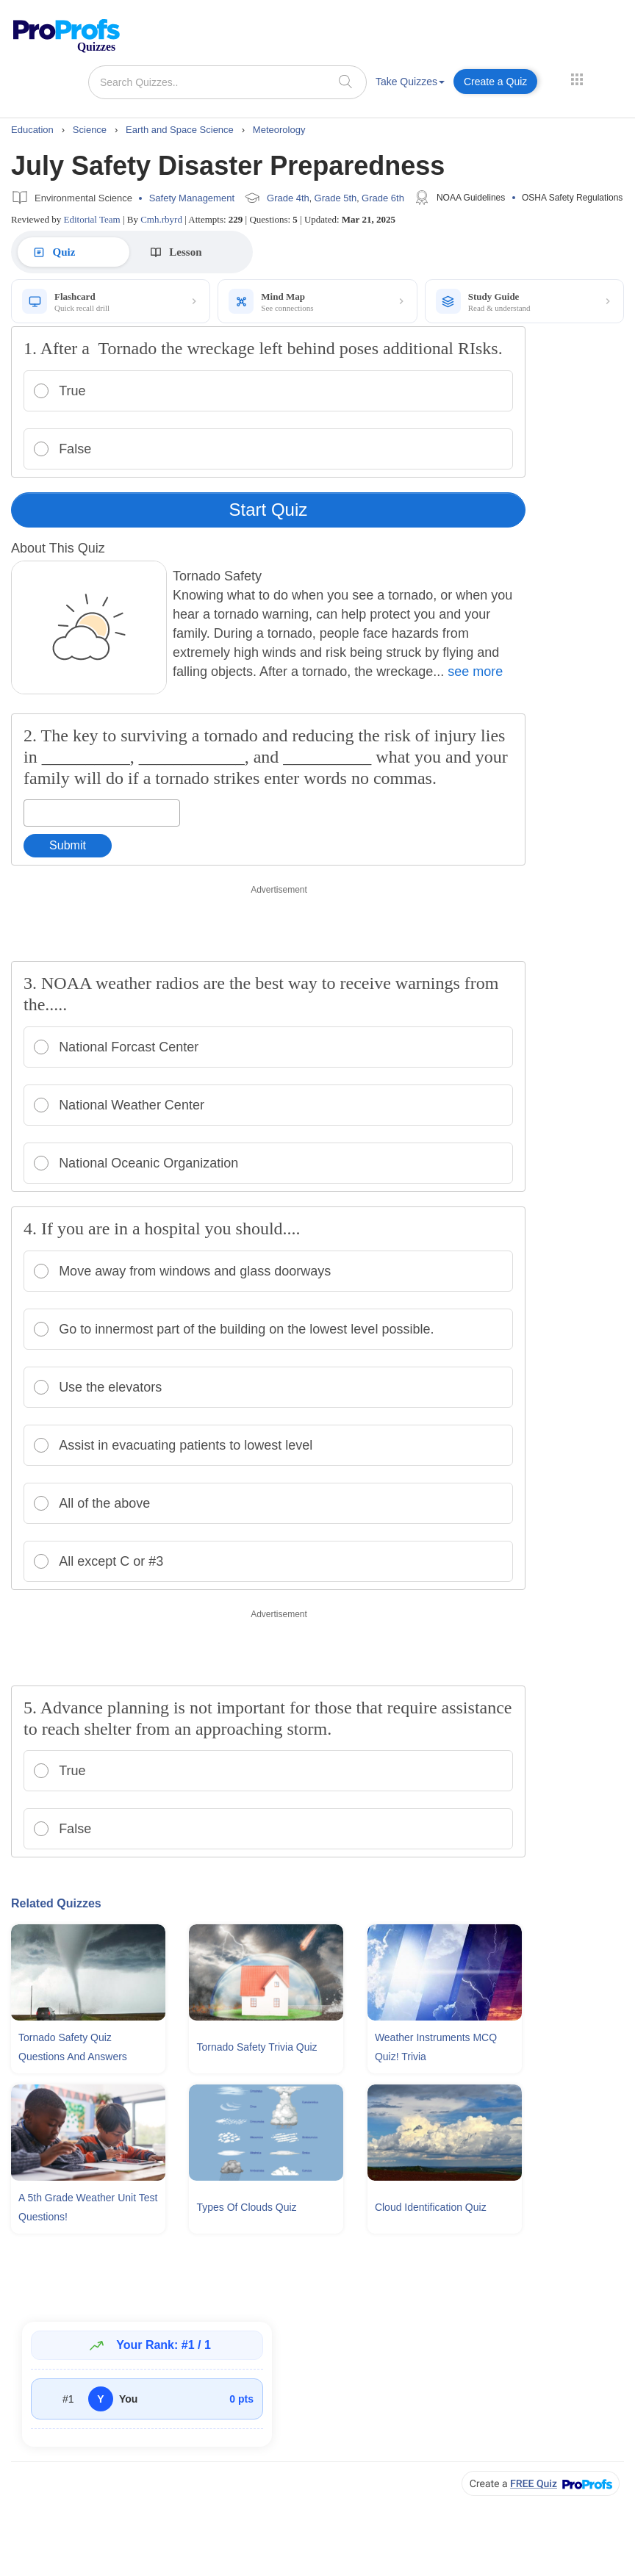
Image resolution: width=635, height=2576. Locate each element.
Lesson (163, 252)
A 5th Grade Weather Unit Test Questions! (87, 2207)
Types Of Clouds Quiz (246, 2207)
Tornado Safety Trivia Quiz (256, 2047)
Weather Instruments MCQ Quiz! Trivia (436, 2047)
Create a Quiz (495, 81)
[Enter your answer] (102, 813)
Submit (67, 845)
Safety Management (191, 198)
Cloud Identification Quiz (431, 2207)
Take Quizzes (410, 81)
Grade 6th (383, 198)
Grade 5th (336, 198)
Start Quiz (268, 509)
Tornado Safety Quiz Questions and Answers (72, 2047)
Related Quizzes (56, 1903)
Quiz (53, 252)
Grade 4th (288, 198)
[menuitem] (410, 84)
